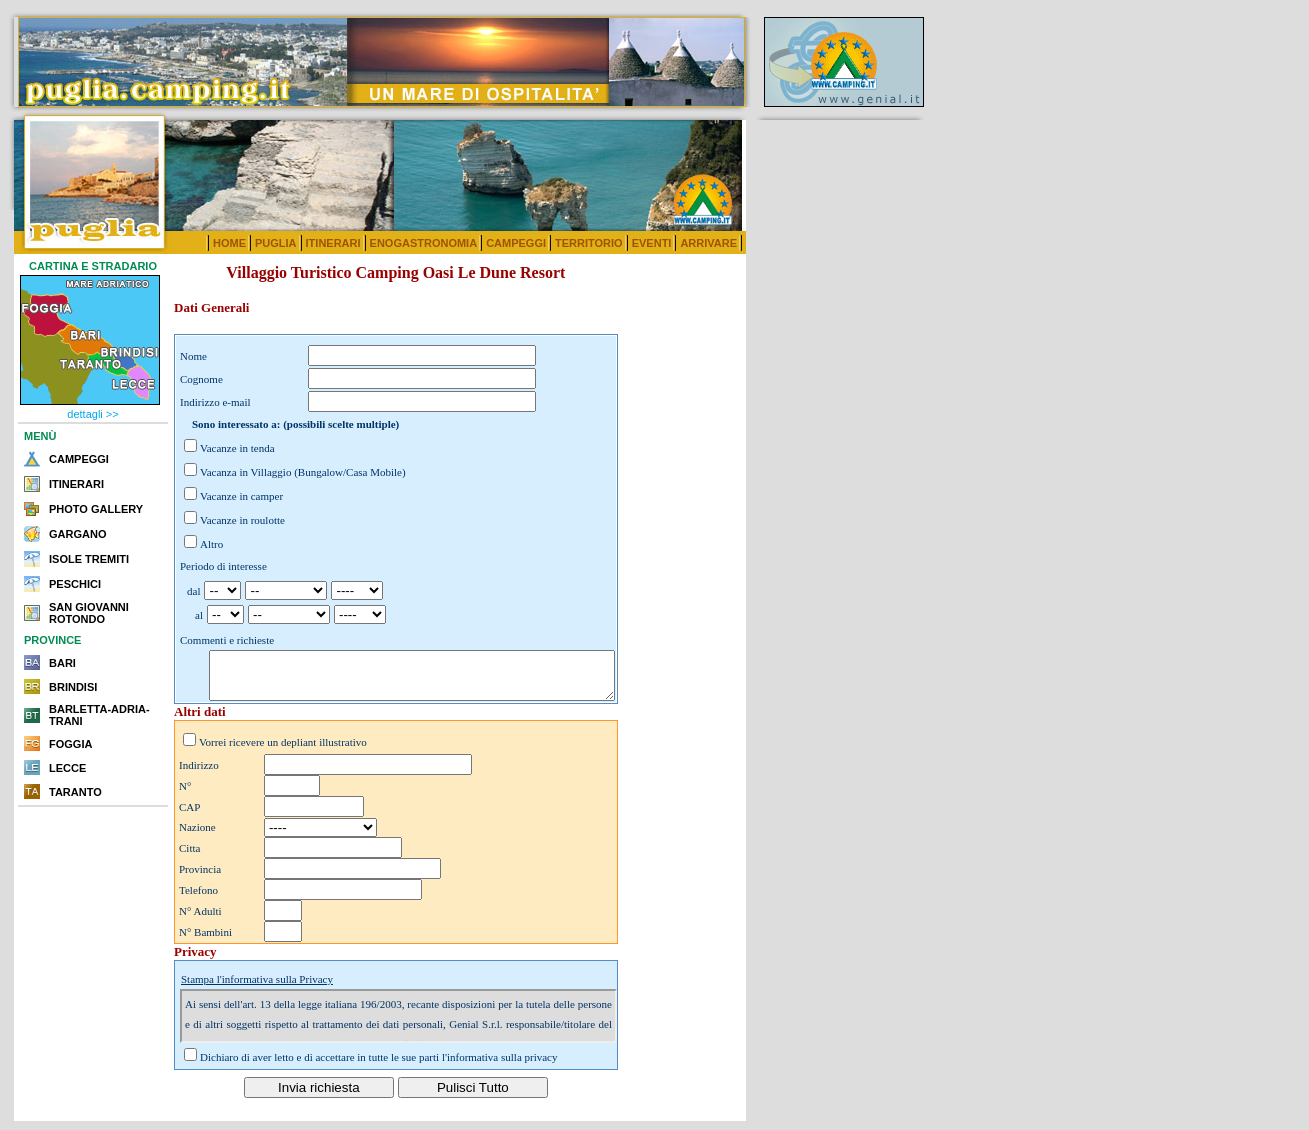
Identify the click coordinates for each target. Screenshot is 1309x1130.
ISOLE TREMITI (89, 559)
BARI (62, 663)
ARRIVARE (708, 243)
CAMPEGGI (516, 243)
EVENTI (652, 243)
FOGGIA (70, 744)
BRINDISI (73, 687)
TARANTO (75, 792)
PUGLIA (276, 243)
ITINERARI (333, 243)
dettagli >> (92, 414)
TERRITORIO (589, 243)
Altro (211, 544)
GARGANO (77, 534)
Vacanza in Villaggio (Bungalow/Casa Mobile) (303, 472)
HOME (229, 243)
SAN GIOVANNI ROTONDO (89, 613)
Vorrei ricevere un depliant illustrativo (283, 751)
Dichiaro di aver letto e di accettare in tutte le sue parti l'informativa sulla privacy (379, 1066)
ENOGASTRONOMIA (424, 243)
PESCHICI (75, 584)
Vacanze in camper (241, 496)
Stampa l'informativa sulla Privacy (257, 988)
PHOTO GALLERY (96, 509)
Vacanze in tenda (237, 448)
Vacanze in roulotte (242, 520)
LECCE (67, 768)
